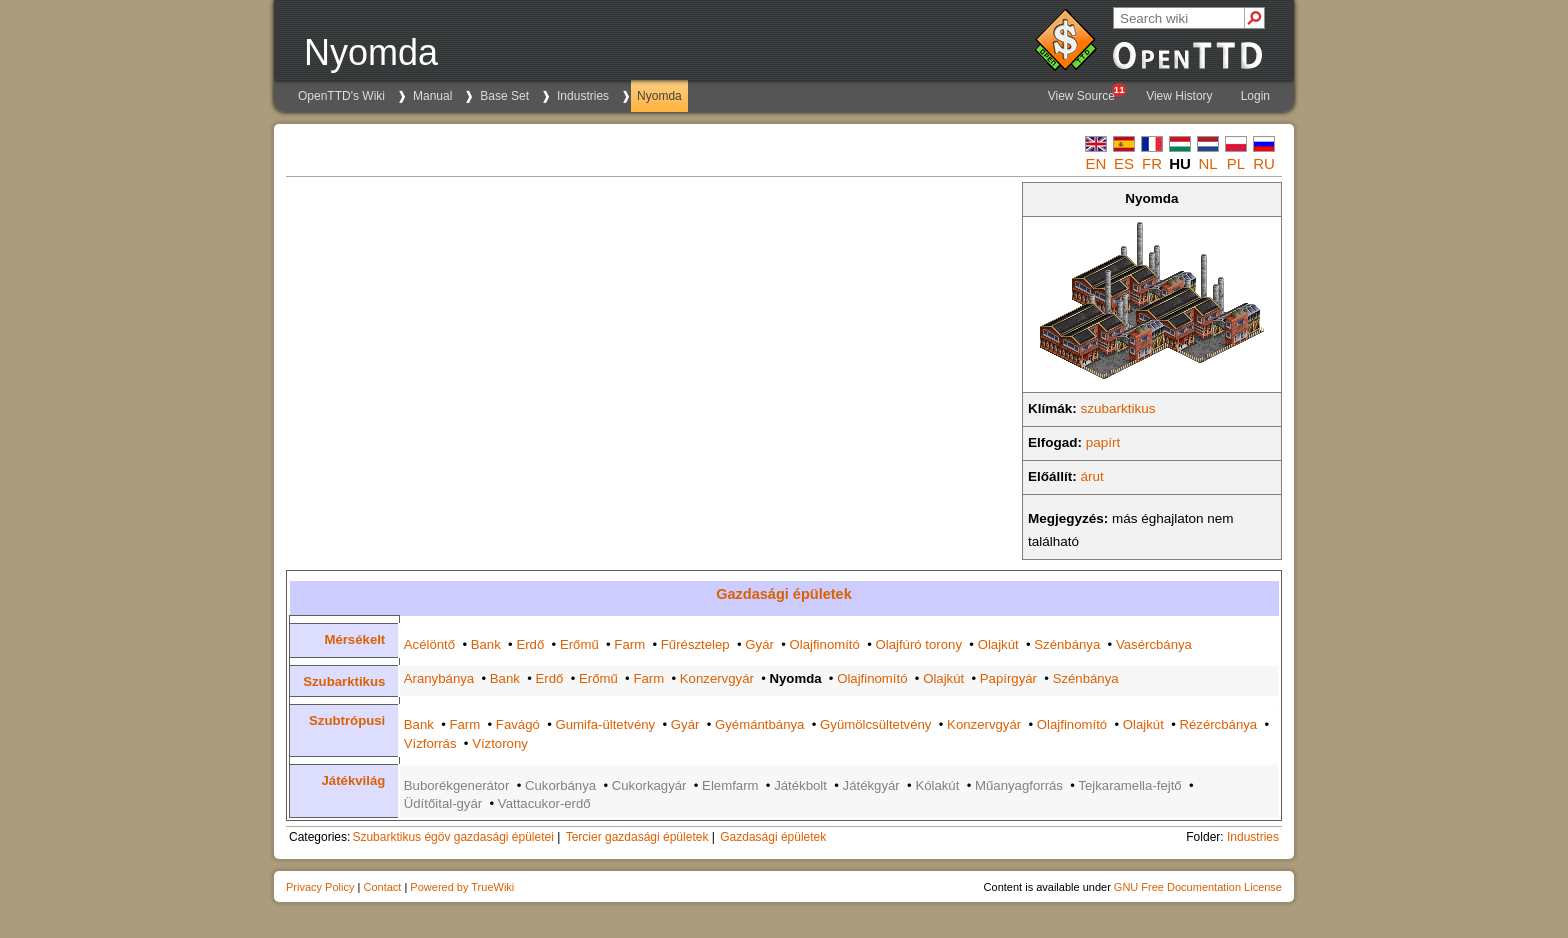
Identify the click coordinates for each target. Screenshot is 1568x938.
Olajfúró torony (919, 644)
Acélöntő (429, 644)
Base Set (504, 96)
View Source (1086, 93)
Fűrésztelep (695, 644)
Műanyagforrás (1019, 785)
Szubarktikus (344, 681)
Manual (432, 96)
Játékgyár (871, 785)
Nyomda (659, 96)
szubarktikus (1118, 408)
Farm (629, 644)
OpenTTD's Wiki (341, 96)
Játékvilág (354, 780)
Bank (486, 644)
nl (1207, 163)
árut (1092, 476)
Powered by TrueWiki (462, 887)
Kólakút (937, 785)
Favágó (518, 724)
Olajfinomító (825, 644)
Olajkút (998, 644)
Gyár (759, 644)
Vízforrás (430, 743)
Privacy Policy (320, 887)
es (1124, 163)
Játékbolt (800, 785)
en (1096, 163)
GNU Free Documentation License (1198, 887)
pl (1236, 163)
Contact (382, 887)
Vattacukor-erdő (544, 803)
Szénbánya (1067, 644)
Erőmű (579, 644)
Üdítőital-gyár (443, 803)
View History (1179, 96)
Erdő (530, 644)
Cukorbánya (560, 785)
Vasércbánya (1154, 644)
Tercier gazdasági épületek (637, 837)
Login (1255, 96)
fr (1152, 163)
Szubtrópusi (347, 720)
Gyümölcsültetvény (875, 724)
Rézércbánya (1218, 724)
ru (1264, 163)
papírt (1103, 442)
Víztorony (500, 743)
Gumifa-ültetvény (605, 724)
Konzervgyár (717, 678)
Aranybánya (439, 678)
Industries (583, 96)
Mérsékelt (354, 639)
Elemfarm (730, 785)
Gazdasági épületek (784, 594)
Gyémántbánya (759, 724)
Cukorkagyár (649, 785)
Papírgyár (1008, 678)
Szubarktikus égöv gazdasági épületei (452, 837)
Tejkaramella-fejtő (1129, 785)
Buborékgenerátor (457, 785)
